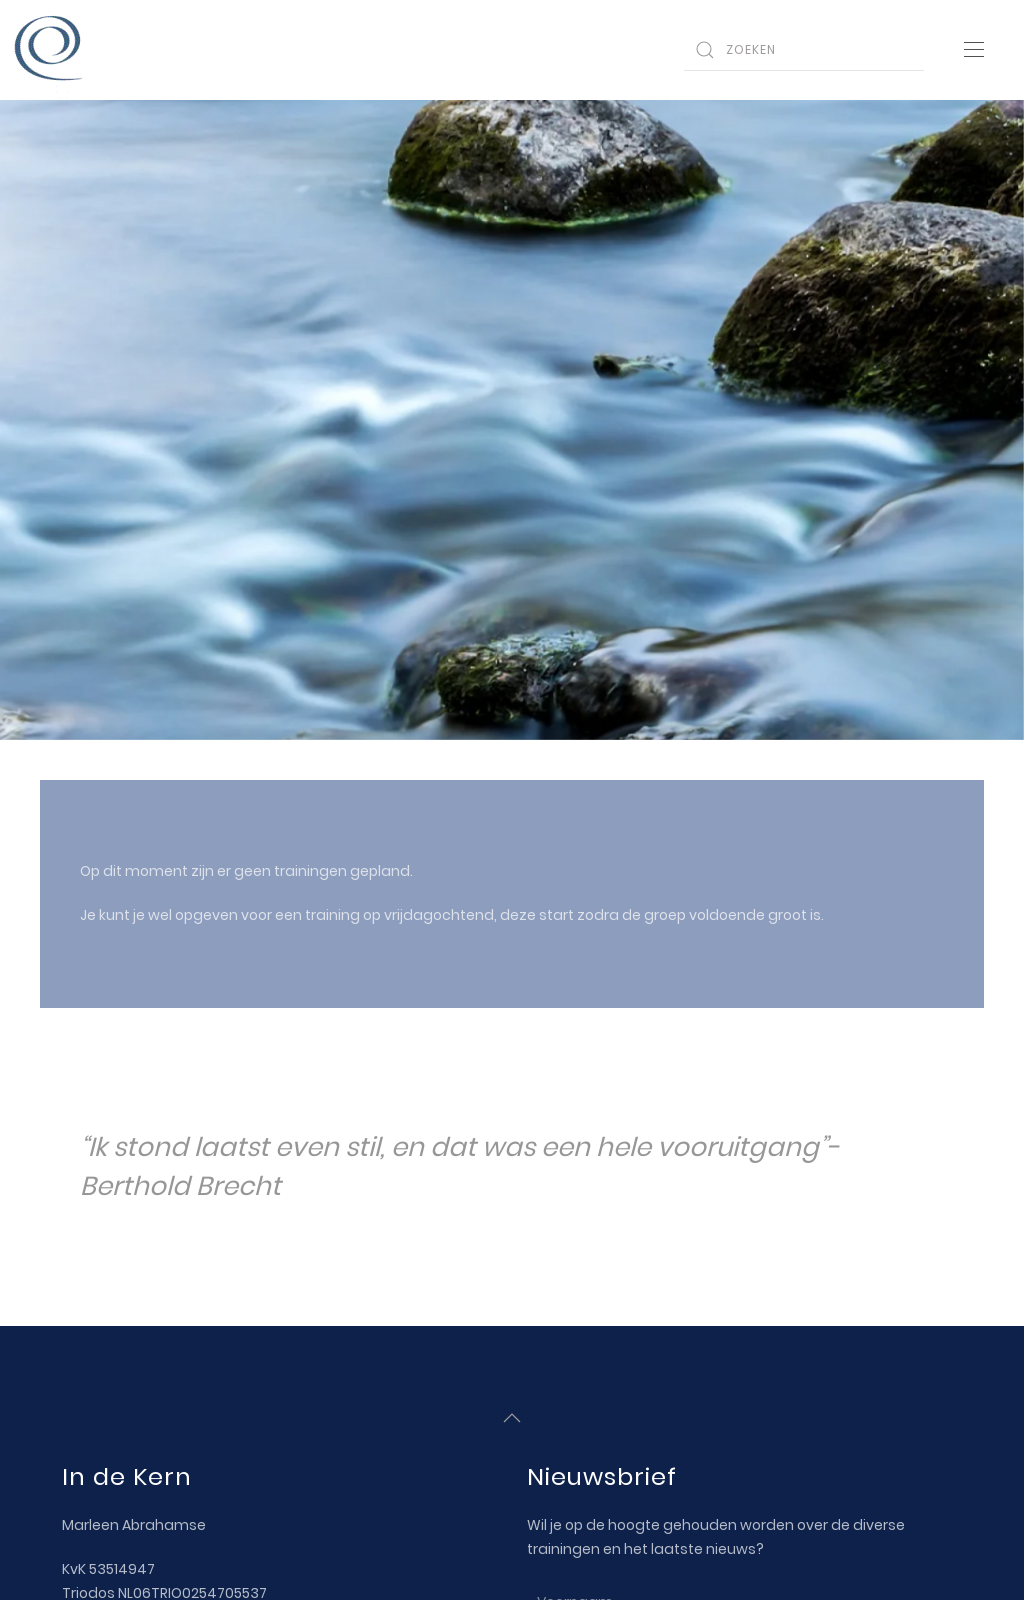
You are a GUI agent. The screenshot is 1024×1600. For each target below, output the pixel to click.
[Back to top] (512, 1417)
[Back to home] (50, 50)
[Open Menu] (974, 50)
